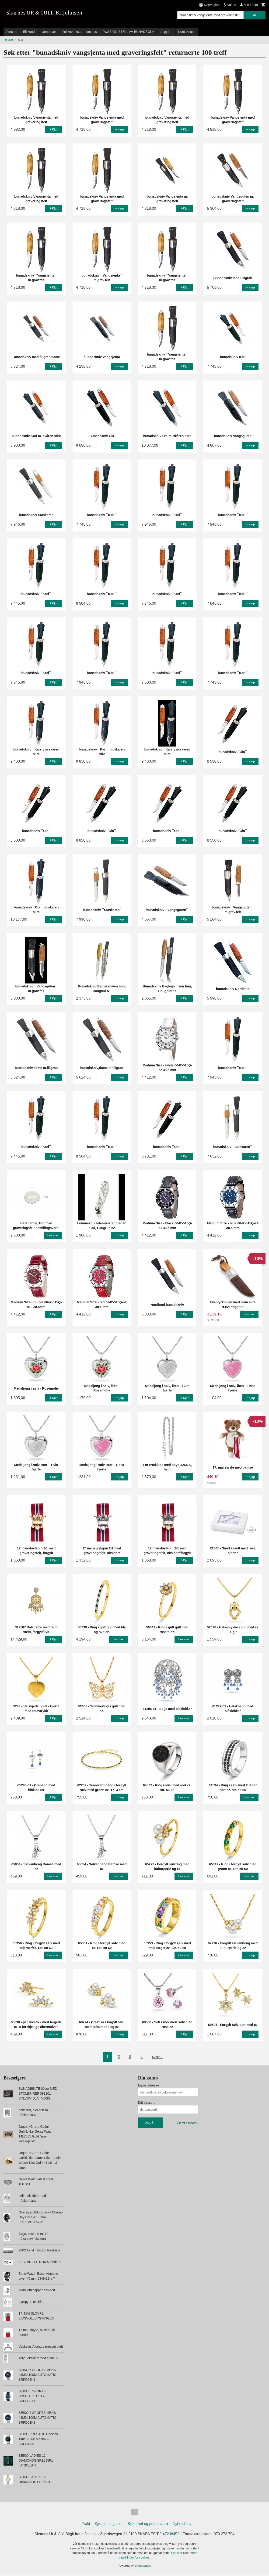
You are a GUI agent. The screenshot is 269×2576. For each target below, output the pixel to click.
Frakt (86, 2525)
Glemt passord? (187, 2123)
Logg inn (166, 32)
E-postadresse (148, 2085)
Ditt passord (147, 2102)
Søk (254, 15)
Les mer (177, 2553)
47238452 (171, 2535)
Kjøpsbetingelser (109, 2525)
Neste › (157, 2057)
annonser (49, 32)
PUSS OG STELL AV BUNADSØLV (128, 32)
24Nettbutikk (143, 2566)
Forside (11, 32)
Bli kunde (30, 32)
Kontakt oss (186, 32)
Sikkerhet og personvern (147, 2525)
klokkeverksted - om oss (79, 32)
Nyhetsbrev (182, 2525)
